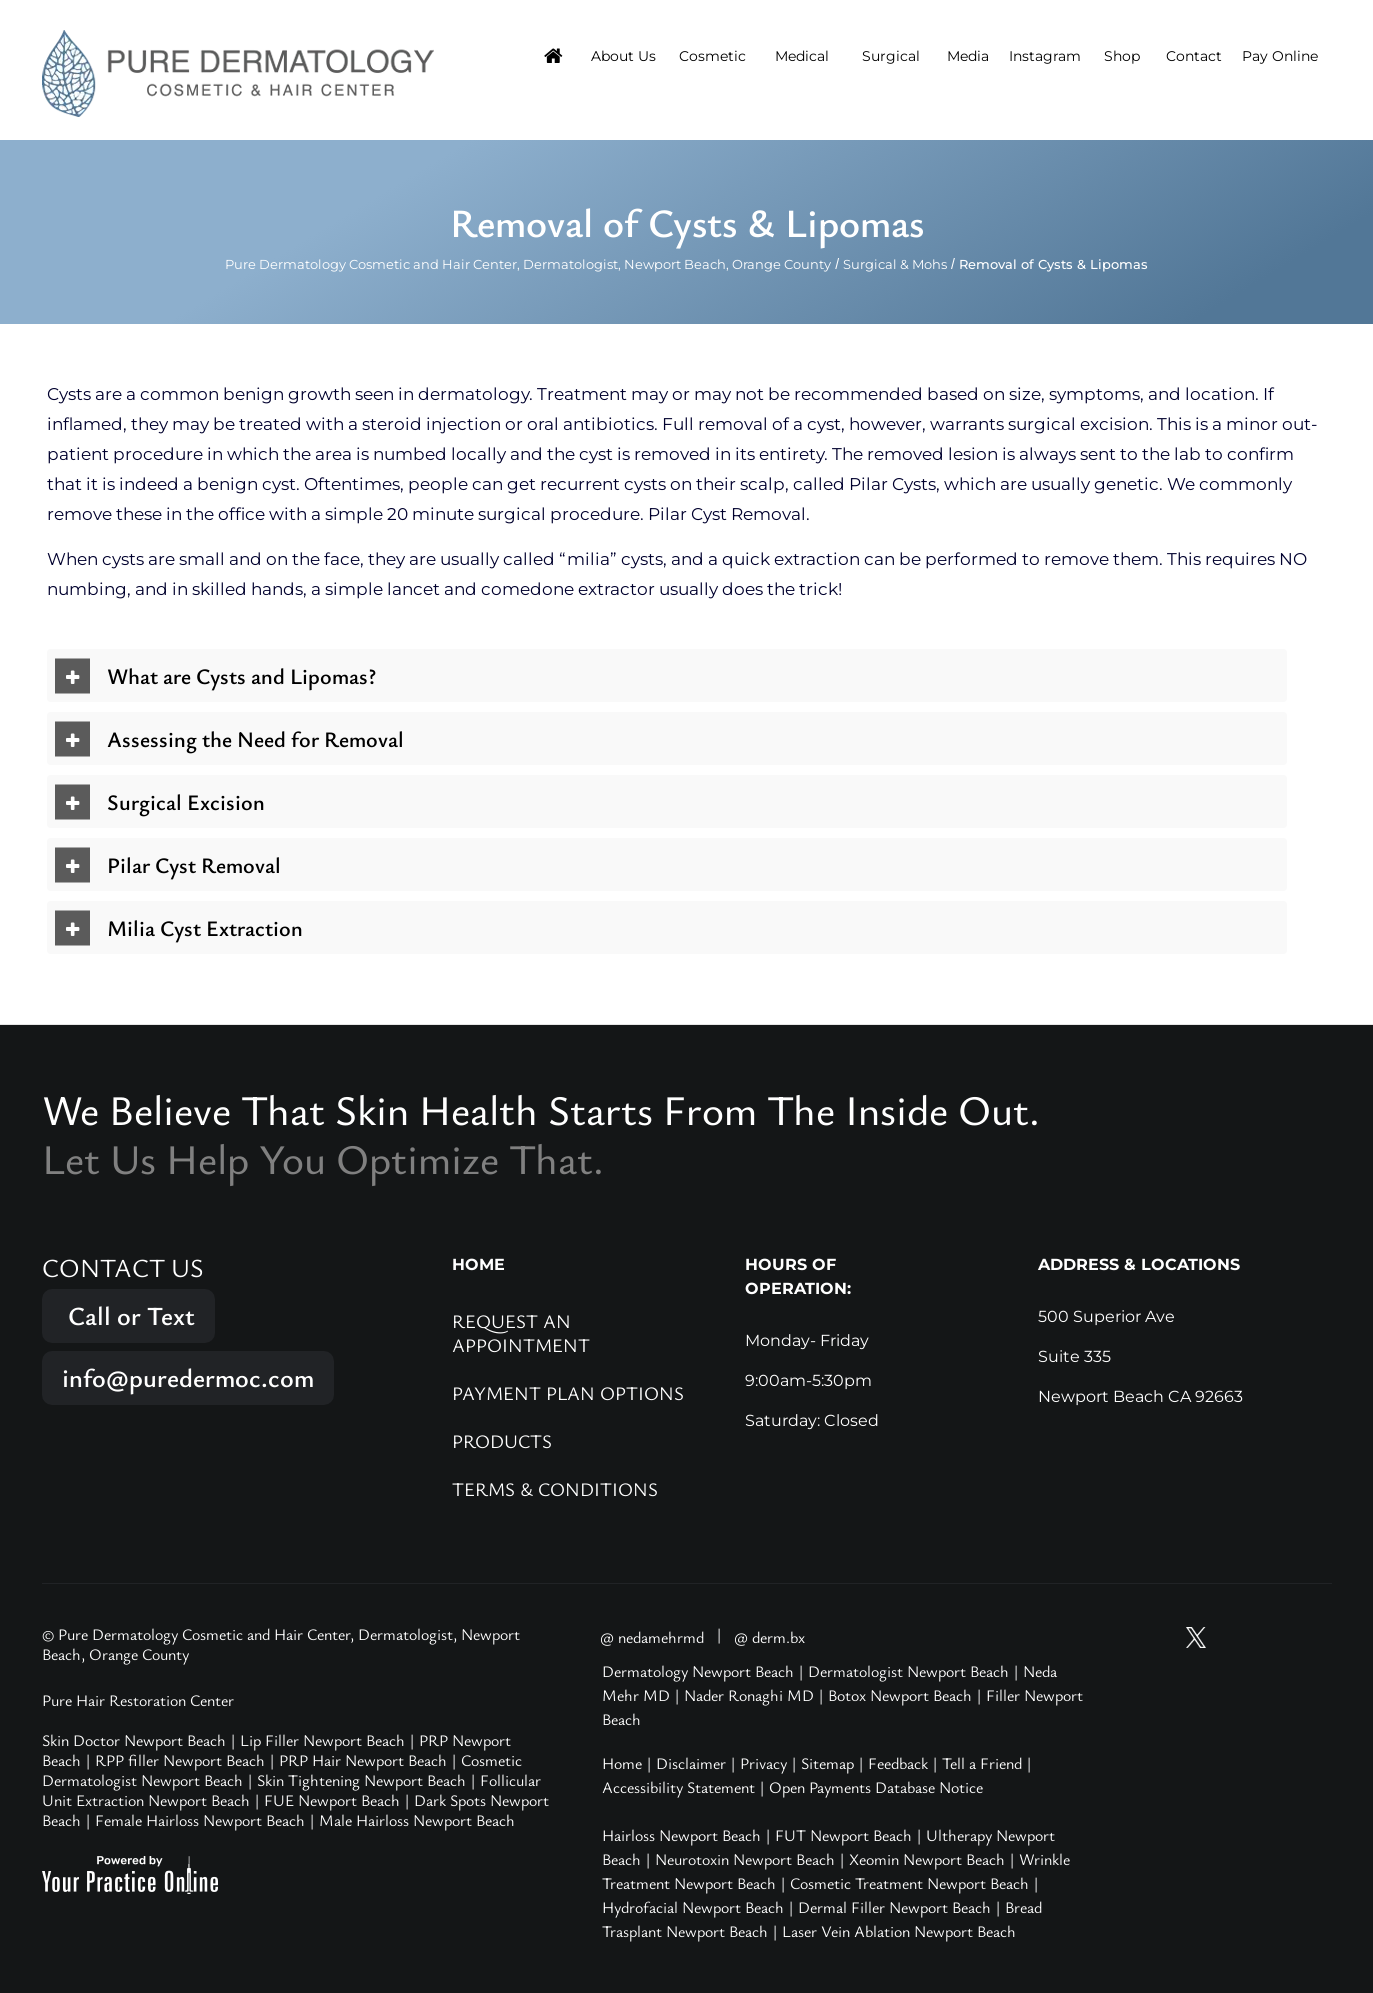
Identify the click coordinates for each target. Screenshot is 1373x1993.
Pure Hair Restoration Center (138, 1700)
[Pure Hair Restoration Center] (238, 72)
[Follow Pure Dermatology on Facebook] (1272, 1637)
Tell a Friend (982, 1763)
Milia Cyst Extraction (205, 927)
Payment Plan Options (568, 1392)
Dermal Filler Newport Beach (894, 1907)
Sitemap (827, 1763)
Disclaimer (691, 1763)
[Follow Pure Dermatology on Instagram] (1234, 1637)
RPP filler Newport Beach (180, 1760)
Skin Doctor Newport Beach (134, 1740)
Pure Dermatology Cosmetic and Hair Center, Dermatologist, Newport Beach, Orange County (528, 264)
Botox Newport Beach (900, 1695)
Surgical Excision (186, 801)
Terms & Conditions (555, 1488)
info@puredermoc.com (188, 1377)
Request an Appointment (521, 1332)
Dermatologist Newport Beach (908, 1671)
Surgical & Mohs (895, 264)
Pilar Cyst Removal (194, 864)
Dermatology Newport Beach (698, 1671)
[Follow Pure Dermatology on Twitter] (1196, 1637)
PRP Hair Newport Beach (363, 1760)
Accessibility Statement (678, 1787)
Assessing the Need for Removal (255, 738)
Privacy (763, 1763)
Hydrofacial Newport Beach (693, 1907)
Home (622, 1763)
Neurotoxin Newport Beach (745, 1859)
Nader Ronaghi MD (749, 1695)
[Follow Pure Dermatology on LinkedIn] (1310, 1637)
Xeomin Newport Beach (927, 1859)
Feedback (898, 1763)
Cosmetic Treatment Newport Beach (909, 1883)
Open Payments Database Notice (876, 1787)
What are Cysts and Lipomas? (241, 675)
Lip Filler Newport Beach (322, 1740)
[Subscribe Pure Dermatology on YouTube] (1159, 1637)
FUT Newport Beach (843, 1835)
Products (502, 1440)
